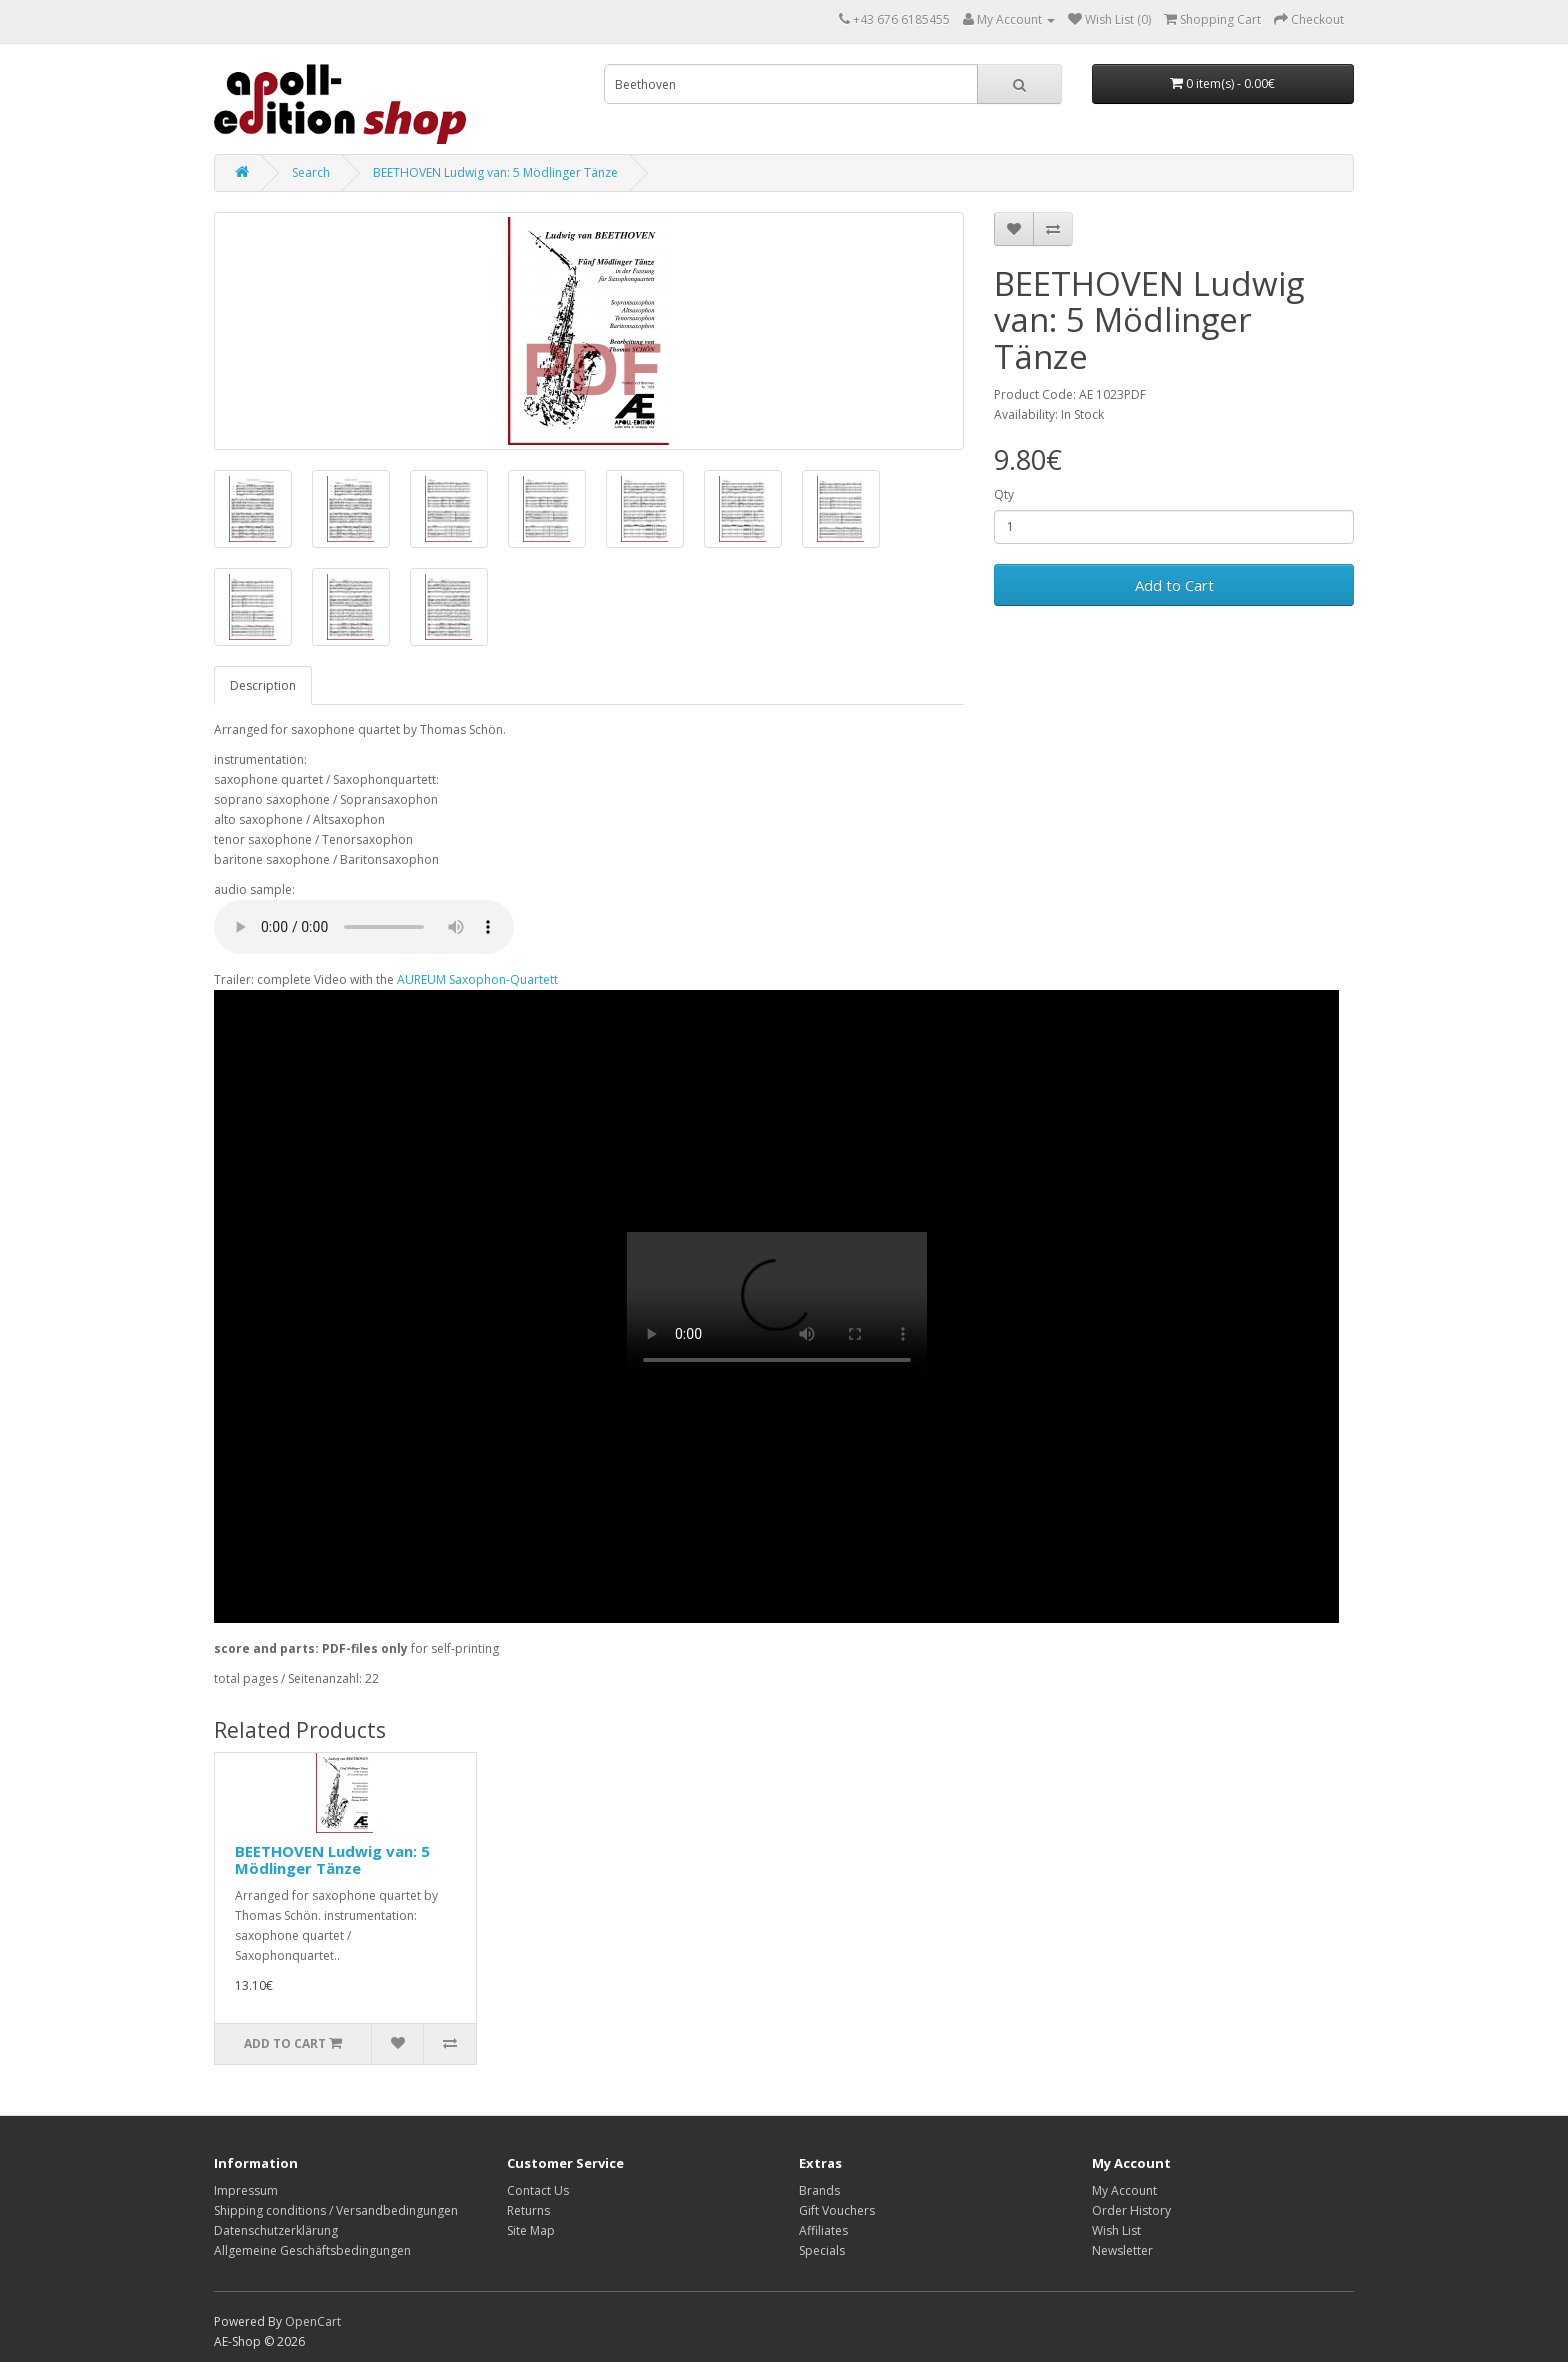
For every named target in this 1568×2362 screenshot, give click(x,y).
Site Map (531, 2230)
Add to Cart (1174, 585)
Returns (528, 2210)
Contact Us (538, 2190)
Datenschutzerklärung (276, 2230)
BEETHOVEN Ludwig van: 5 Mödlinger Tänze (495, 172)
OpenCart (313, 2321)
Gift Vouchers (837, 2210)
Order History (1131, 2210)
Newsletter (1122, 2250)
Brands (819, 2190)
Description (263, 685)
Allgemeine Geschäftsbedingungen (312, 2250)
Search (311, 172)
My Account (1124, 2190)
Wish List (1116, 2230)
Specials (822, 2250)
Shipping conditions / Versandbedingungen (336, 2210)
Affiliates (823, 2230)
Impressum (246, 2190)
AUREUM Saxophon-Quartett (477, 979)
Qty (1004, 494)
